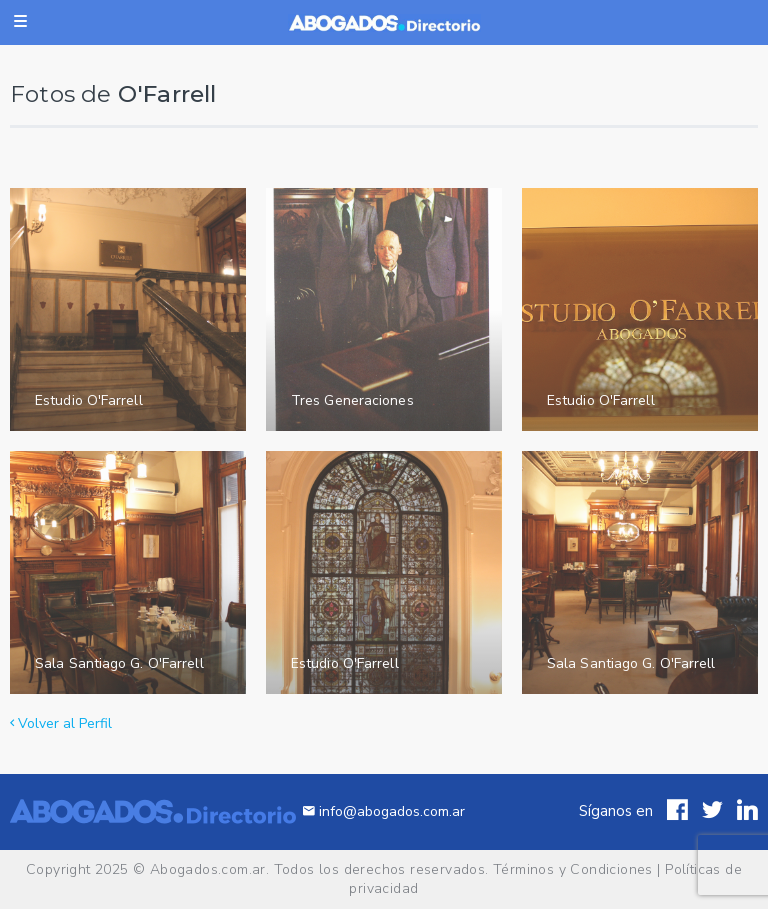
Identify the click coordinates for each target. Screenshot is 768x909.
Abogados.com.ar (208, 869)
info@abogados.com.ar (384, 811)
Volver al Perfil (61, 723)
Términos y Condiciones (573, 869)
